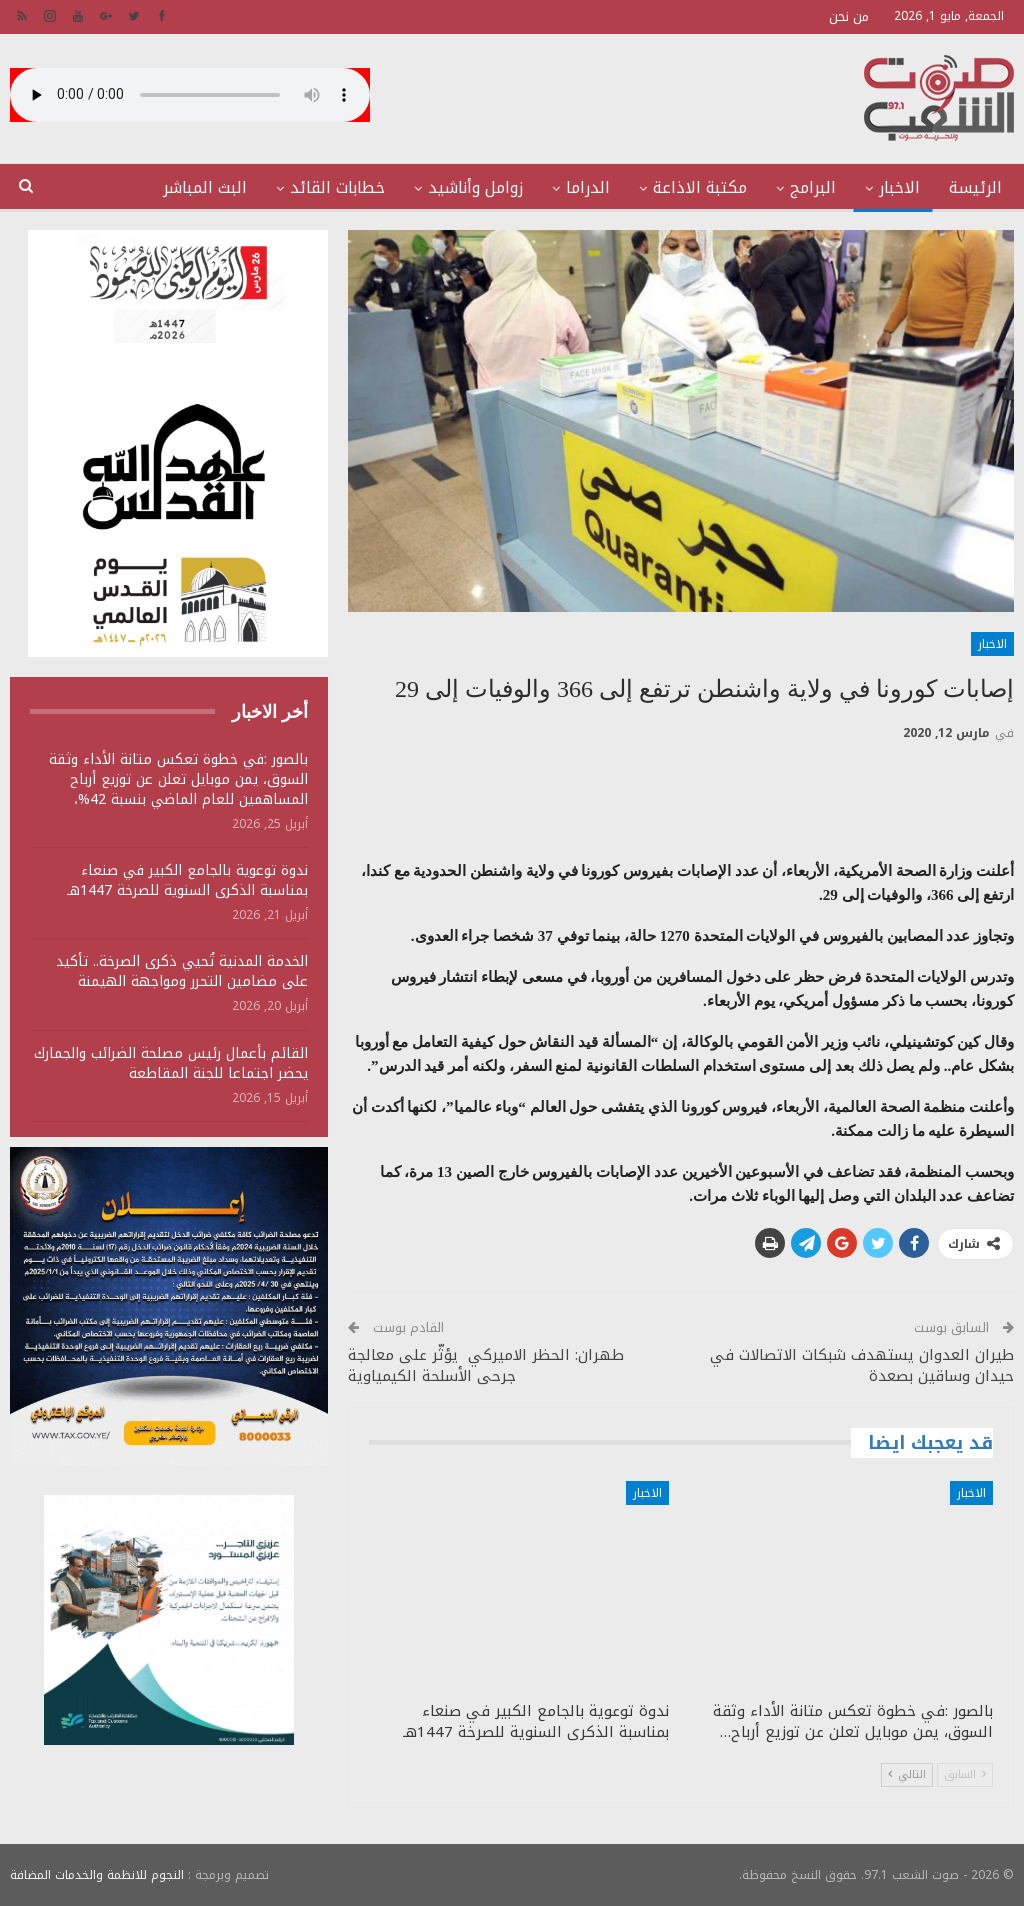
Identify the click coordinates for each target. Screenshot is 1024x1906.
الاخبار (899, 187)
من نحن (849, 16)
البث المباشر (205, 187)
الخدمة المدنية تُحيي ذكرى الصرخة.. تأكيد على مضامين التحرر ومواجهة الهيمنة (182, 971)
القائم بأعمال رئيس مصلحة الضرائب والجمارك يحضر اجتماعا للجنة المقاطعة (171, 1063)
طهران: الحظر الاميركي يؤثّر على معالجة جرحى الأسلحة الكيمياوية (486, 1365)
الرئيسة (975, 187)
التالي (907, 1774)
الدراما (588, 187)
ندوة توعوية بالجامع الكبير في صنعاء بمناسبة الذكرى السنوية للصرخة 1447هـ (187, 880)
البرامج (813, 187)
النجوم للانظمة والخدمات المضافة (97, 1875)
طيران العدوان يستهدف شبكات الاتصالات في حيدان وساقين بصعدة (862, 1365)
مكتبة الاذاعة (700, 187)
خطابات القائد (337, 187)
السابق (965, 1774)
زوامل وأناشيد (475, 187)
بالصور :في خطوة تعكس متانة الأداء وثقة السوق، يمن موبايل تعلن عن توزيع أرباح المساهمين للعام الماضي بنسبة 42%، (178, 779)
